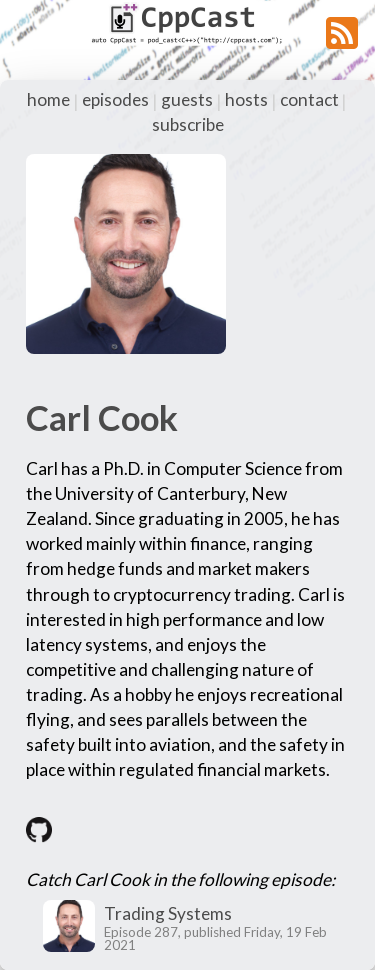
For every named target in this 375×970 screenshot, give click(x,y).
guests (187, 99)
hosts (246, 99)
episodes (115, 99)
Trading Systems (168, 913)
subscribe (188, 124)
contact (309, 99)
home (48, 99)
